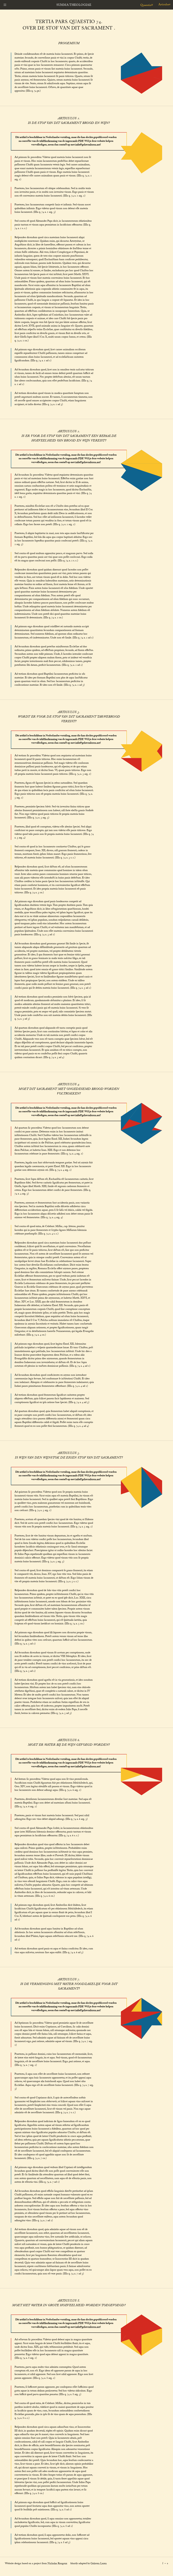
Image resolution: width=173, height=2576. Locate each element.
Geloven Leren (99, 2564)
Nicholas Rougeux (57, 2564)
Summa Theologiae (73, 5)
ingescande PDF (74, 141)
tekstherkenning (48, 141)
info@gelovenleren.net (87, 145)
